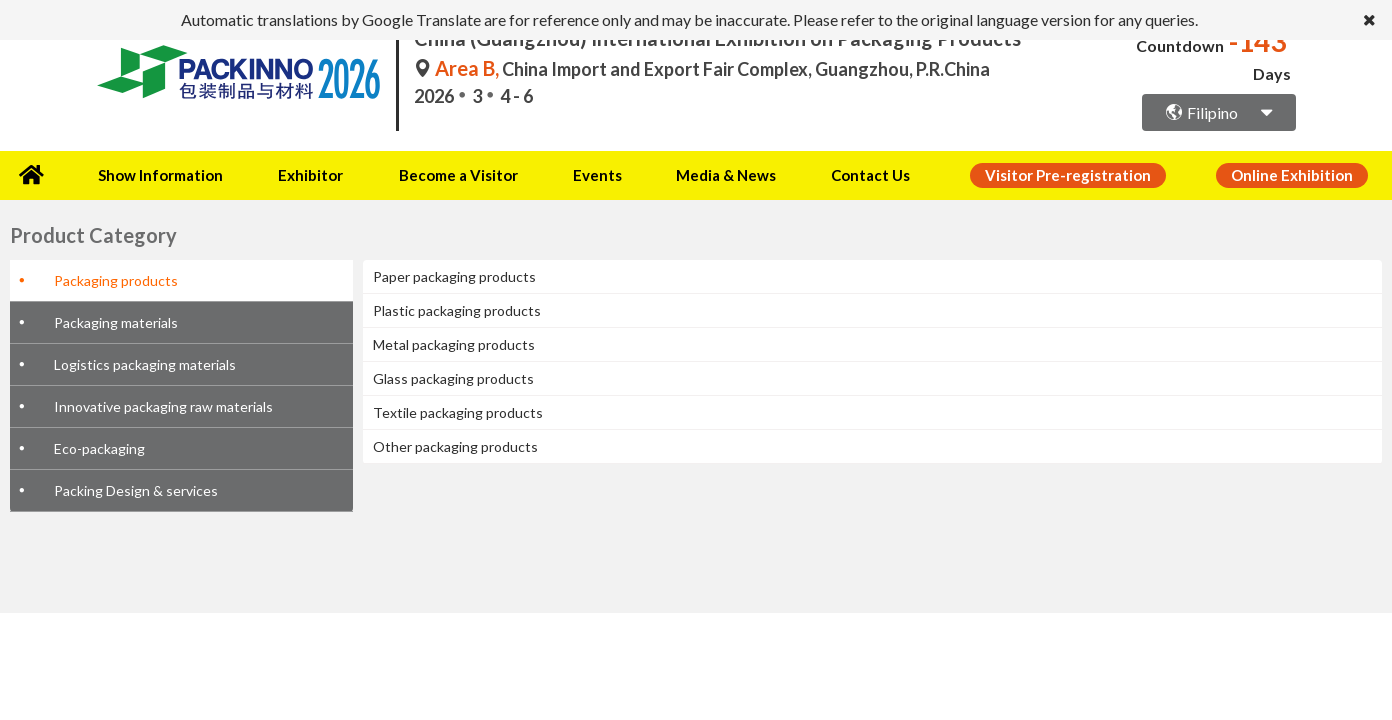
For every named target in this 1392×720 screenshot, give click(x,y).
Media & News (686, 174)
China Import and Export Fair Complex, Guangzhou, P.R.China (702, 69)
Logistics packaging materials (145, 361)
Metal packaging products (454, 341)
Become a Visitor (440, 174)
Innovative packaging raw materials (163, 403)
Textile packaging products (458, 409)
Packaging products (116, 277)
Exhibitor (299, 174)
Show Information (155, 174)
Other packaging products (455, 443)
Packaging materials (116, 319)
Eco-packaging (99, 445)
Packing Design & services (136, 487)
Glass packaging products (453, 375)
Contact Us (823, 174)
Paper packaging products (454, 273)
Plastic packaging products (457, 307)
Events (569, 174)
